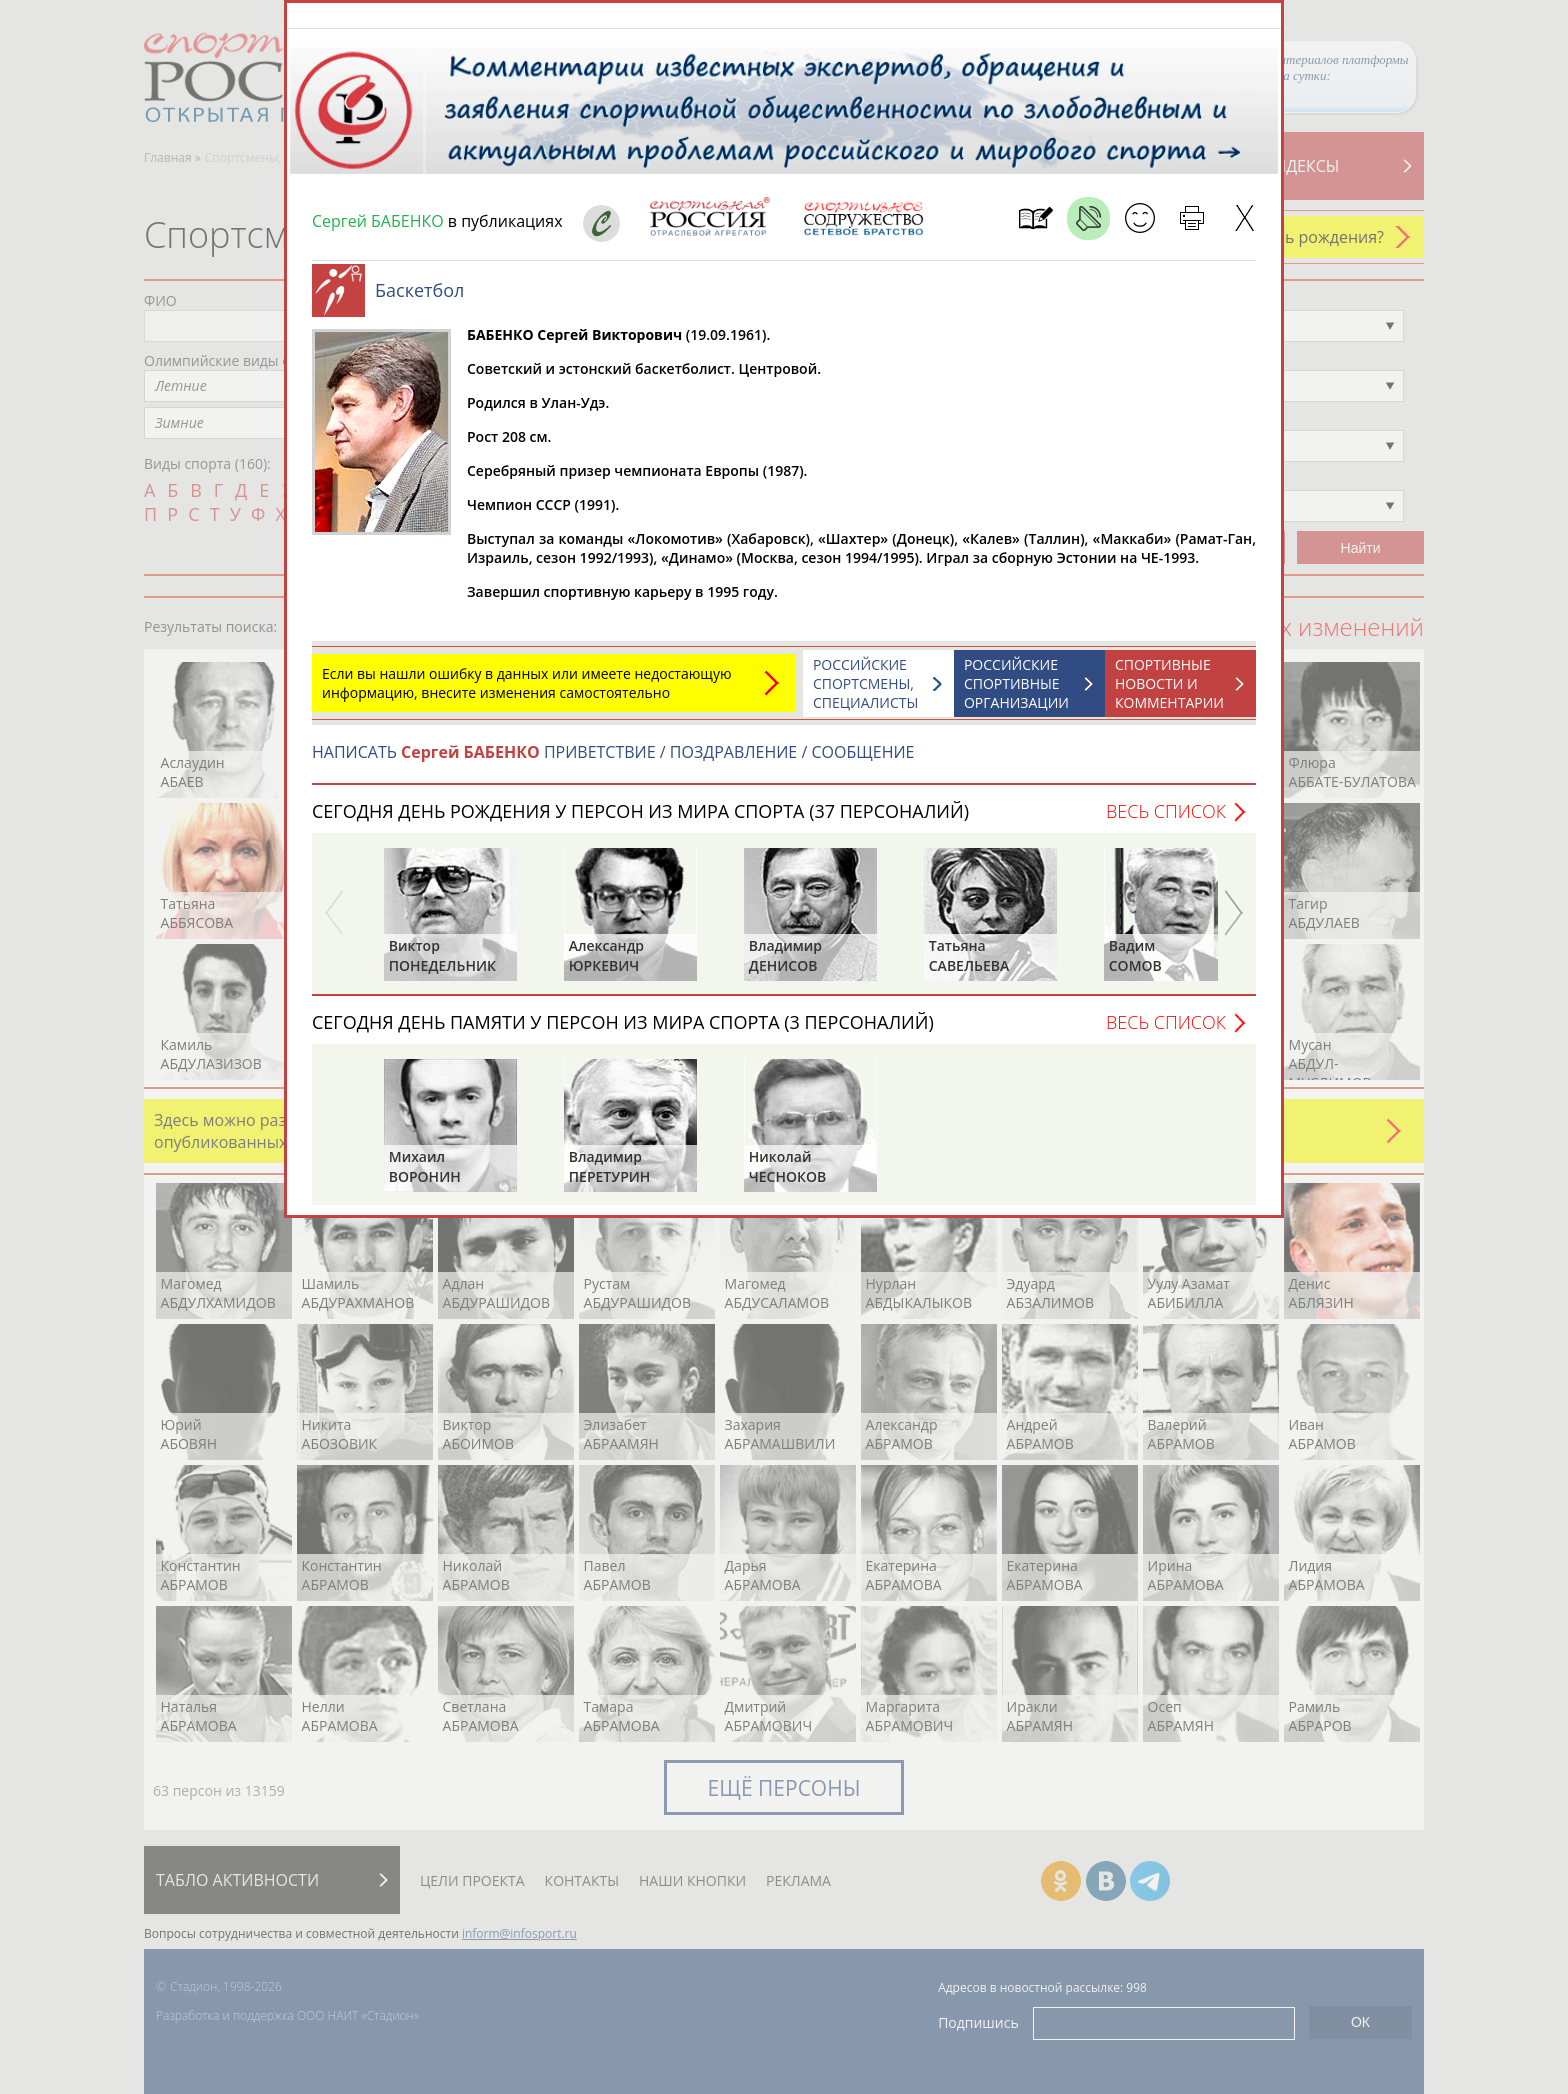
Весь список (1166, 821)
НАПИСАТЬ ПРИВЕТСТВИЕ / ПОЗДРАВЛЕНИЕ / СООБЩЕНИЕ (613, 762)
